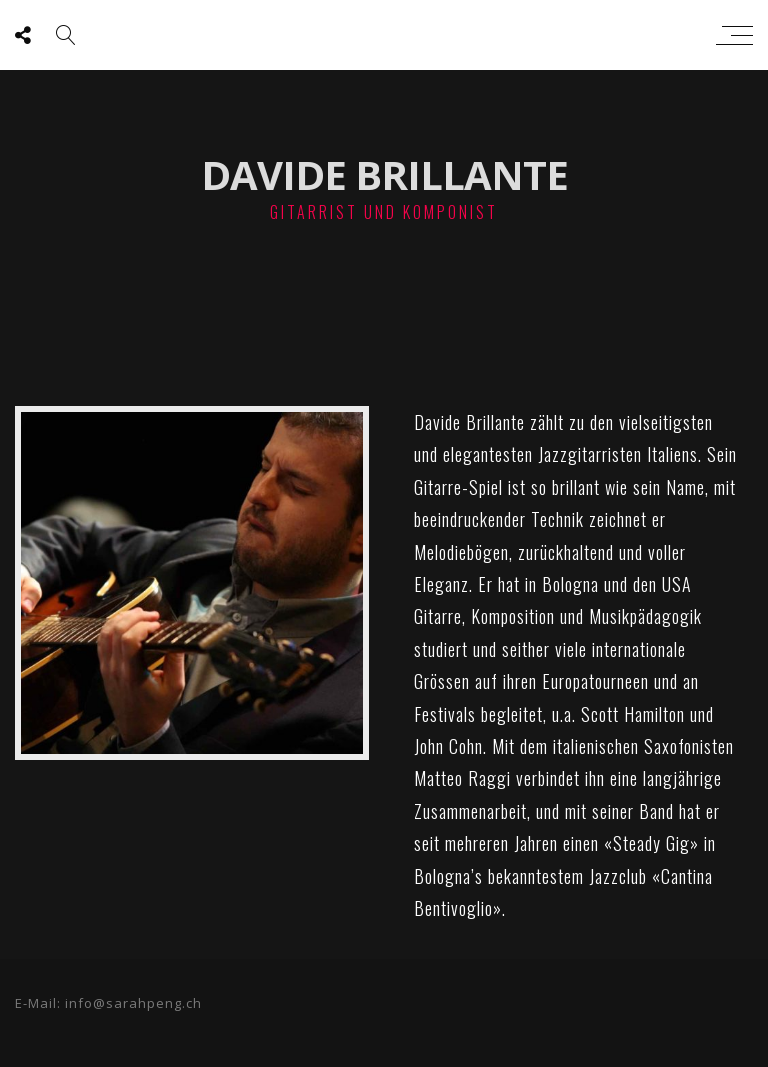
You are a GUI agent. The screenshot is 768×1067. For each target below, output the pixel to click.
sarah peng (379, 35)
